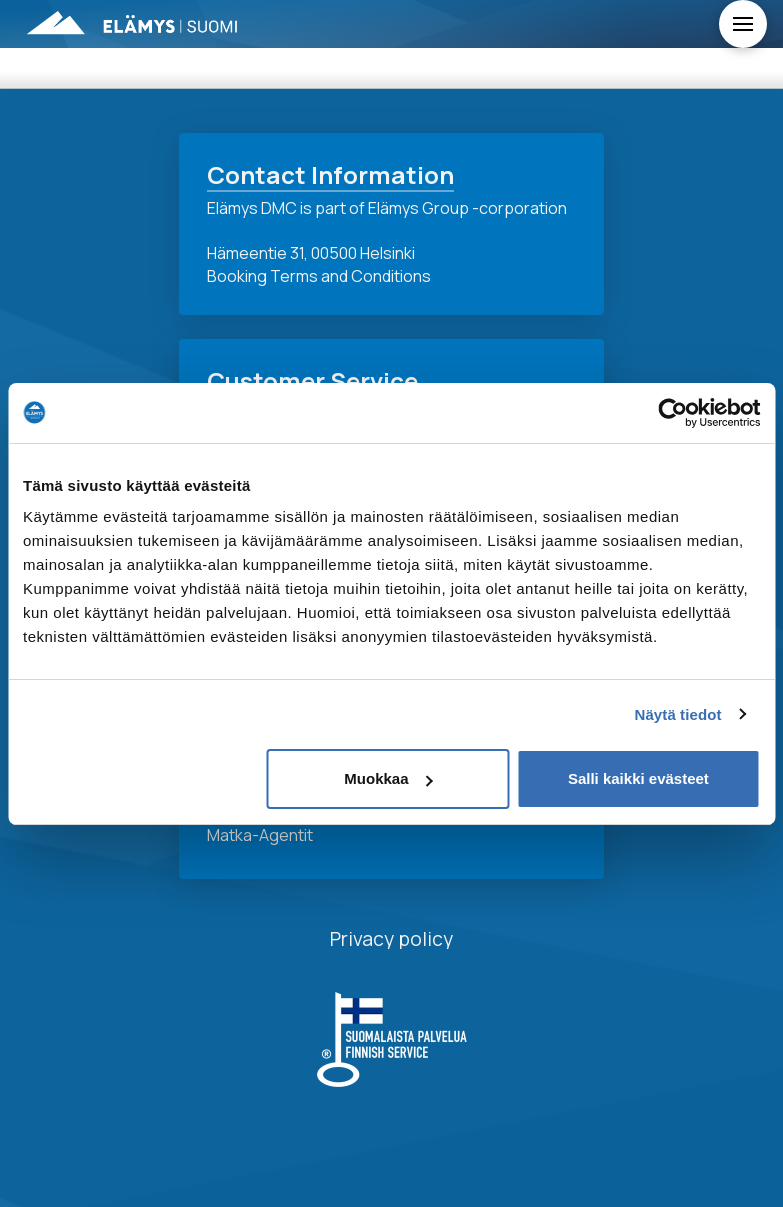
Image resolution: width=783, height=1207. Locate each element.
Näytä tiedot (678, 714)
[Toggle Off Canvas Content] (743, 24)
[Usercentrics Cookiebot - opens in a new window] (672, 413)
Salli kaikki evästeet (638, 778)
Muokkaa (388, 778)
